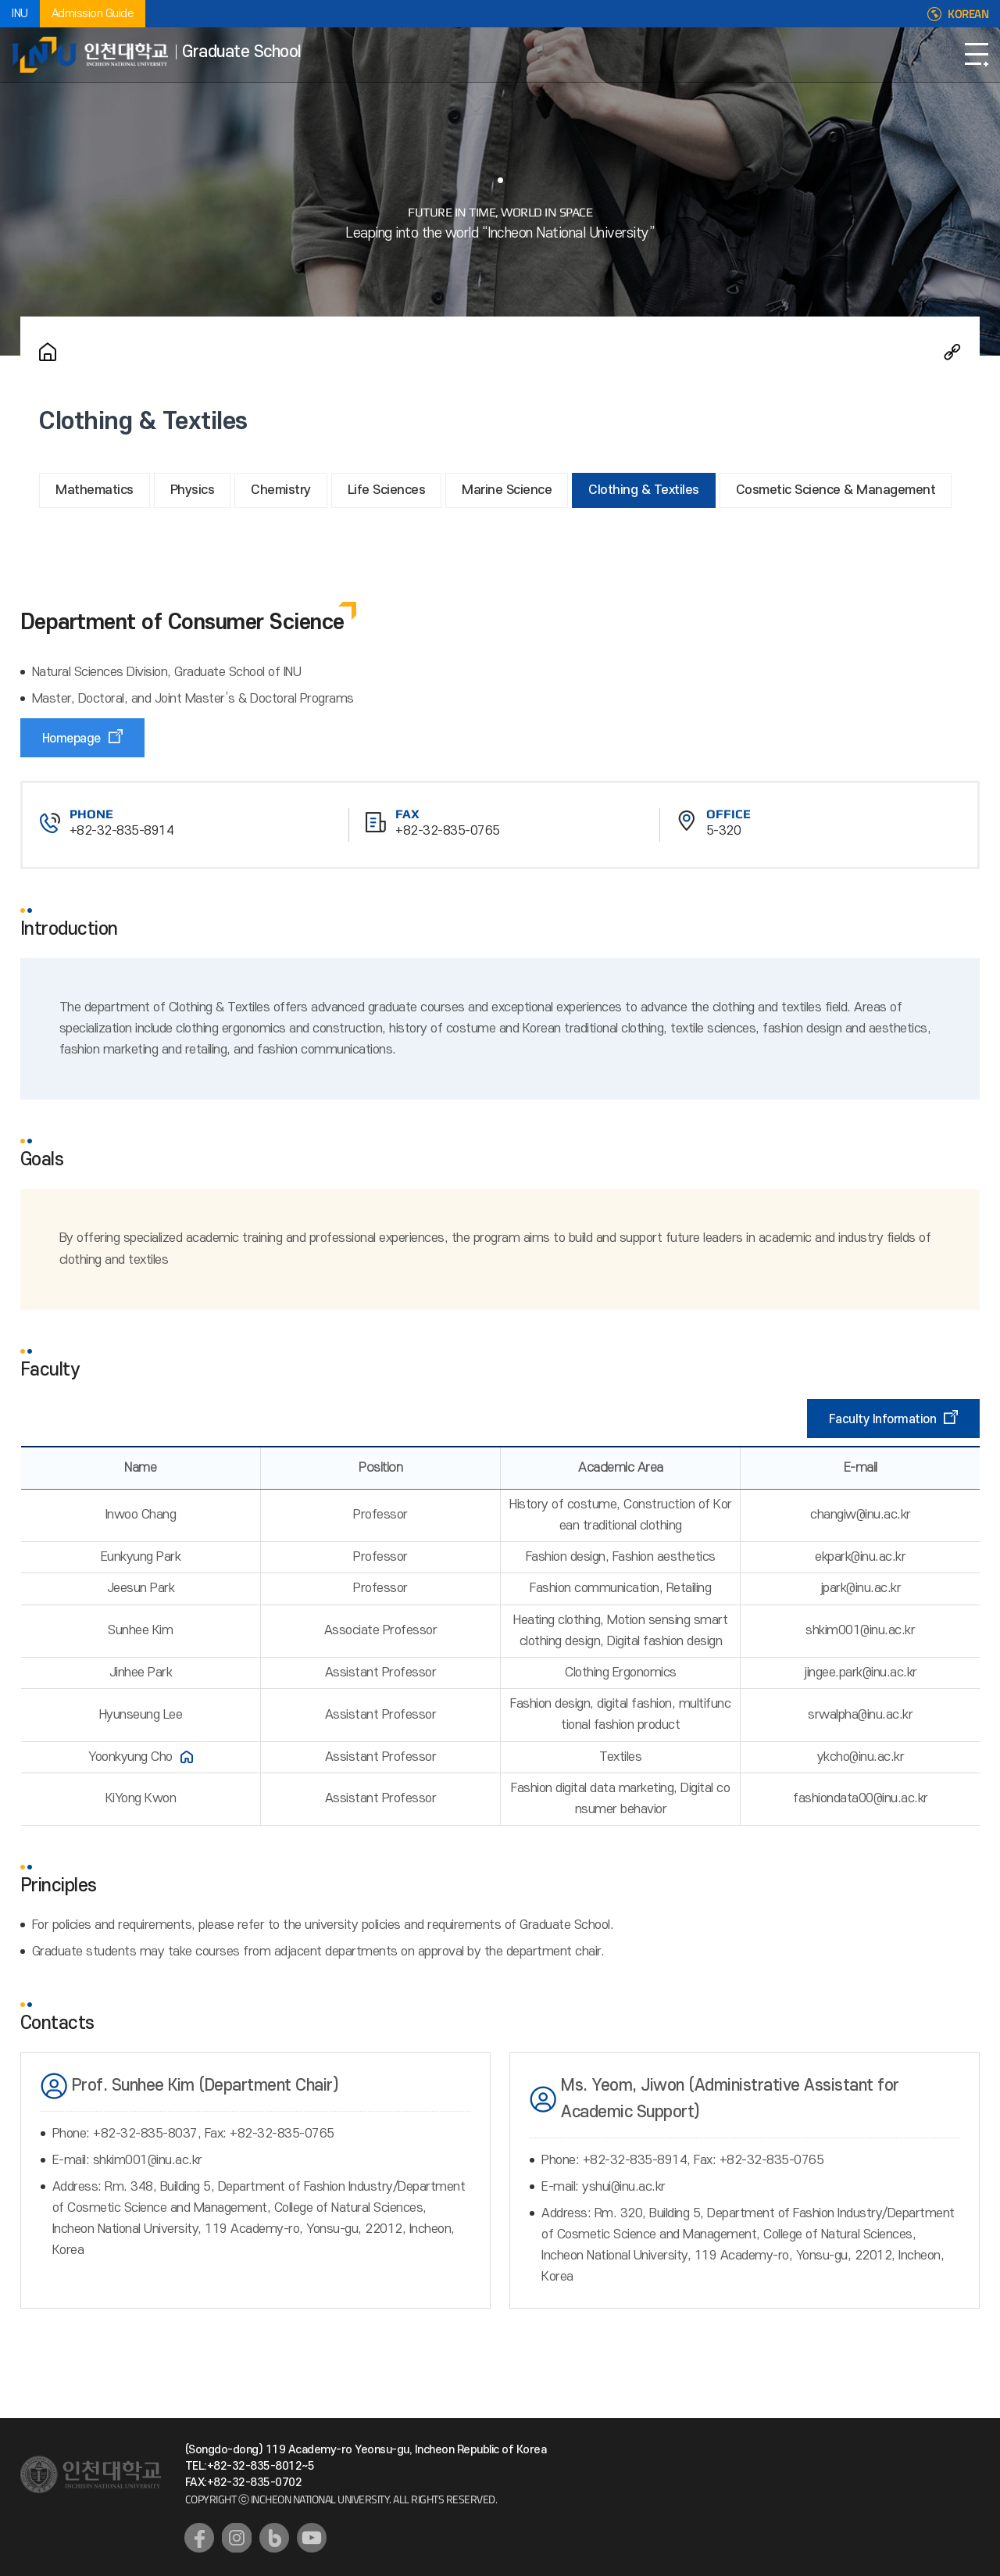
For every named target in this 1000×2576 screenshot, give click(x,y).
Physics (192, 490)
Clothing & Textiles (643, 490)
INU (20, 13)
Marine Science (507, 490)
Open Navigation (976, 54)
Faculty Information (883, 1419)
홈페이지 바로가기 (186, 1757)
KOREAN (968, 14)
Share (952, 351)
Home (47, 351)
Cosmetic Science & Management (836, 490)
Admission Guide (93, 13)
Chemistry (281, 490)
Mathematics (94, 490)
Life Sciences (387, 490)
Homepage (71, 739)
